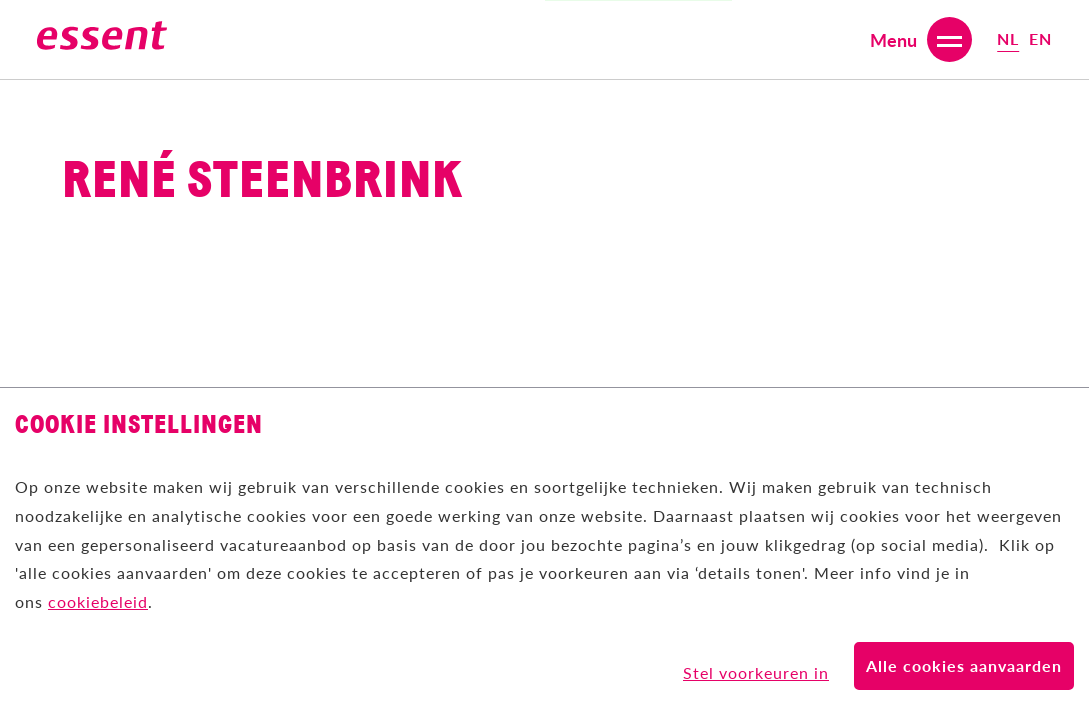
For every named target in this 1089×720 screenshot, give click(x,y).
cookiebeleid (98, 601)
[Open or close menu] (921, 39)
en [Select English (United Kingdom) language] (1040, 38)
